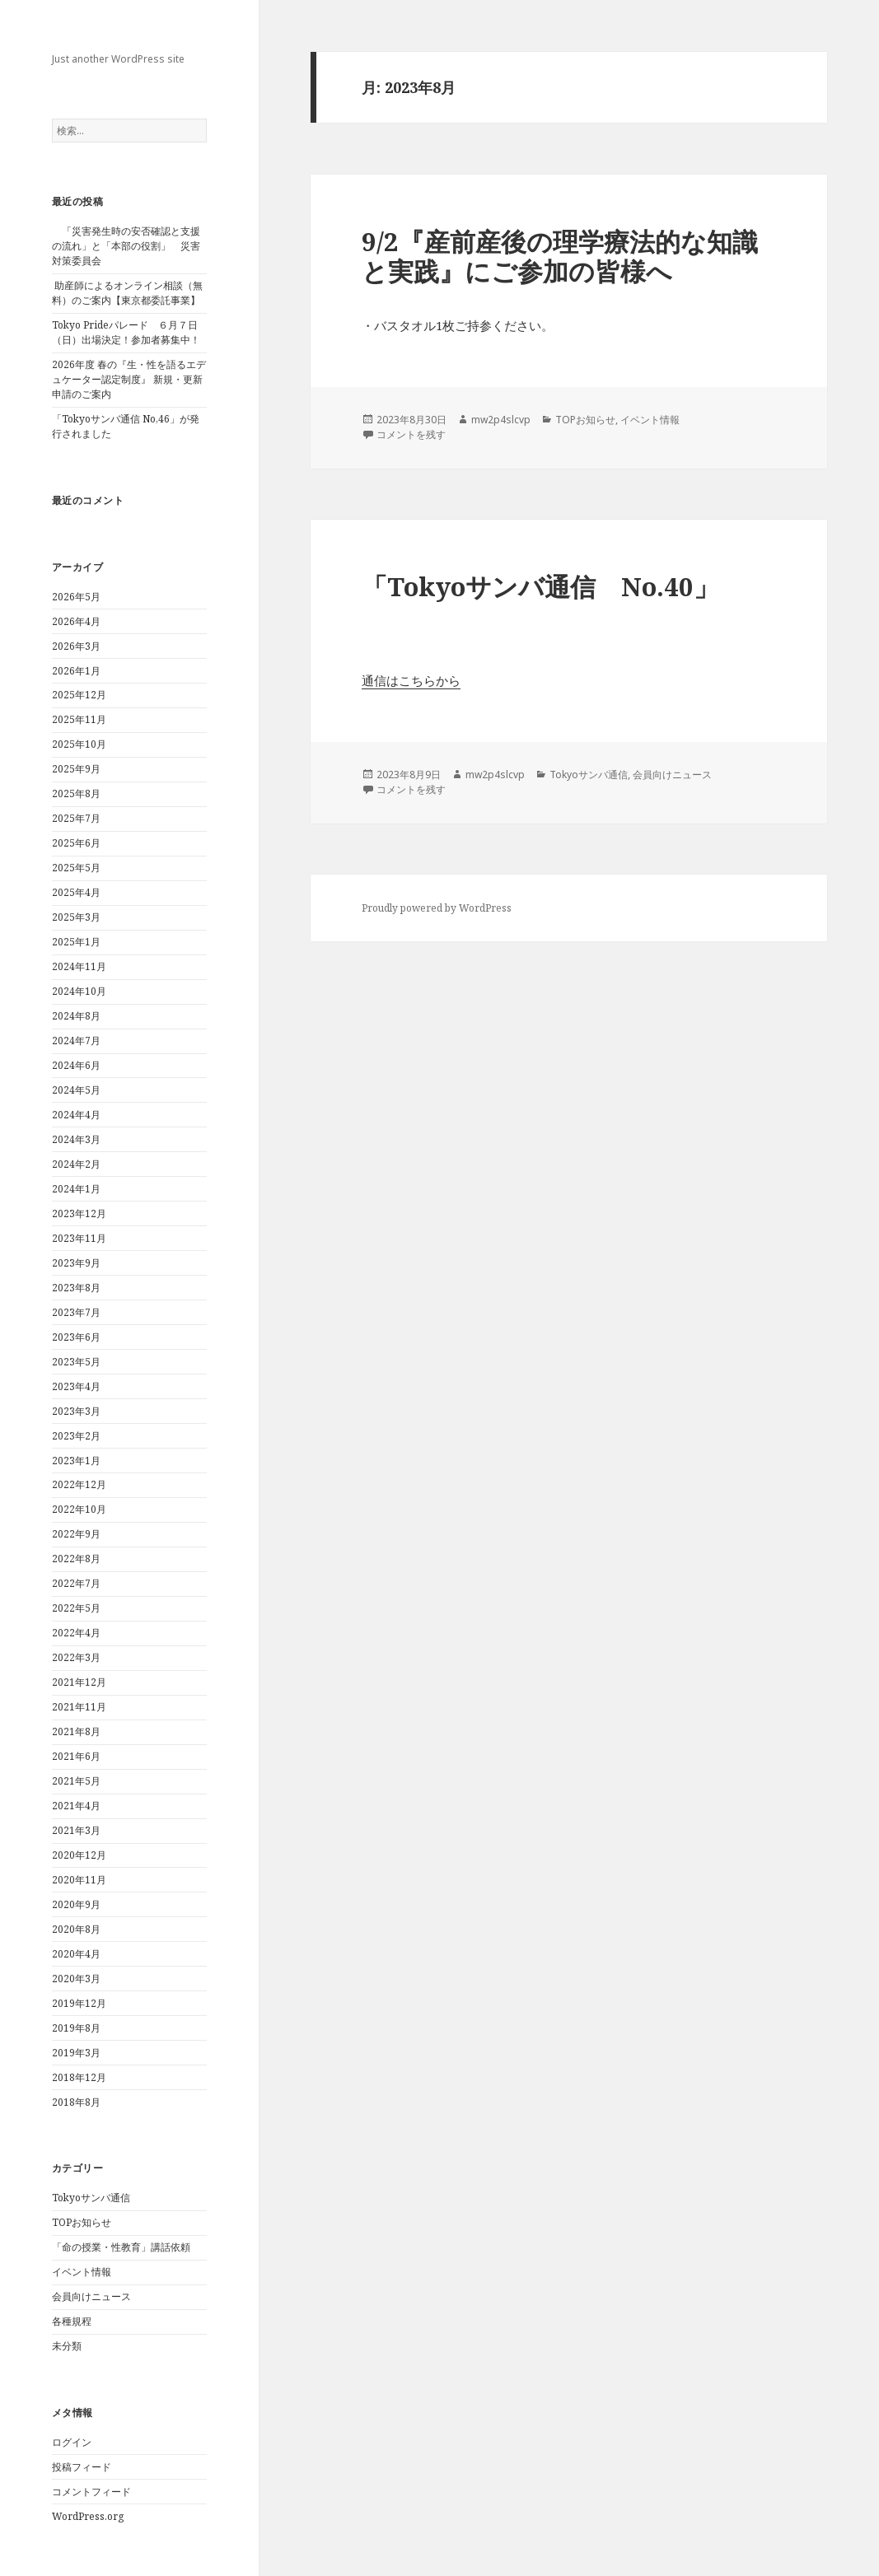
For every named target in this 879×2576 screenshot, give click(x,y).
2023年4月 (76, 1386)
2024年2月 (76, 1164)
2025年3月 (76, 917)
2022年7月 (76, 1583)
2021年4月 (76, 1806)
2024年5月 (76, 1090)
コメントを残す (411, 434)
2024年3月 (76, 1139)
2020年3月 (76, 1979)
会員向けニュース (91, 2296)
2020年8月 (76, 1929)
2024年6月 (76, 1065)
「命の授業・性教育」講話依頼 (121, 2247)
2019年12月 (79, 2003)
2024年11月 (79, 966)
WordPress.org (88, 2516)
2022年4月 (76, 1633)
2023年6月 (76, 1337)
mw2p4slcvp (501, 420)
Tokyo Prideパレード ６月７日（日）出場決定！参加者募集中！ (126, 332)
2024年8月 (76, 1016)
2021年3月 (76, 1830)
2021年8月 (76, 1731)
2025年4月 (76, 892)
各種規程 (71, 2321)
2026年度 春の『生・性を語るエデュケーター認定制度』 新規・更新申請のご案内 (129, 379)
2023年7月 (76, 1312)
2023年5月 (76, 1362)
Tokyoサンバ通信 (91, 2198)
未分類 (67, 2346)
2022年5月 (76, 1608)
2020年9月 (76, 1904)
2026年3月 (76, 646)
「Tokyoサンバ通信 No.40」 (540, 586)
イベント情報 (81, 2272)
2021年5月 (76, 1781)
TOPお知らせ (81, 2222)
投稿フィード (81, 2467)
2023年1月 (76, 1461)
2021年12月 (79, 1682)
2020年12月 (79, 1855)
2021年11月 (79, 1707)
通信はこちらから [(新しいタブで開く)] (411, 680)
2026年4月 (76, 621)
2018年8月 (76, 2102)
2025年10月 (79, 744)
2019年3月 (76, 2053)
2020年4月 (76, 1954)
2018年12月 (79, 2077)
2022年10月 (79, 1509)
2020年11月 (79, 1880)
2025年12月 (79, 695)
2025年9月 (76, 769)
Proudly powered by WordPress (437, 908)
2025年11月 (79, 719)
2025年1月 (76, 942)
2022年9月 (76, 1534)
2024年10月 (79, 991)
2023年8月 (76, 1288)
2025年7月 (76, 818)
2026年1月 (76, 671)
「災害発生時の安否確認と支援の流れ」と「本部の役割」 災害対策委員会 (126, 246)
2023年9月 (76, 1263)
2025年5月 (76, 868)
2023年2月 (76, 1436)
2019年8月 (76, 2028)
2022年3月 (76, 1657)
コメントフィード (91, 2492)
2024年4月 (76, 1115)
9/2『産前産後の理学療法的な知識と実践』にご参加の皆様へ (560, 256)
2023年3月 (76, 1411)
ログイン (71, 2442)
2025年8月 (76, 793)
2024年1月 (76, 1189)
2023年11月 (79, 1238)
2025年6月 (76, 843)
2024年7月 (76, 1041)
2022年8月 (76, 1559)
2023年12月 (79, 1213)
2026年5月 (76, 597)
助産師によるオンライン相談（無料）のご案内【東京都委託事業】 (127, 292)
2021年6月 (76, 1756)
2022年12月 (79, 1484)
